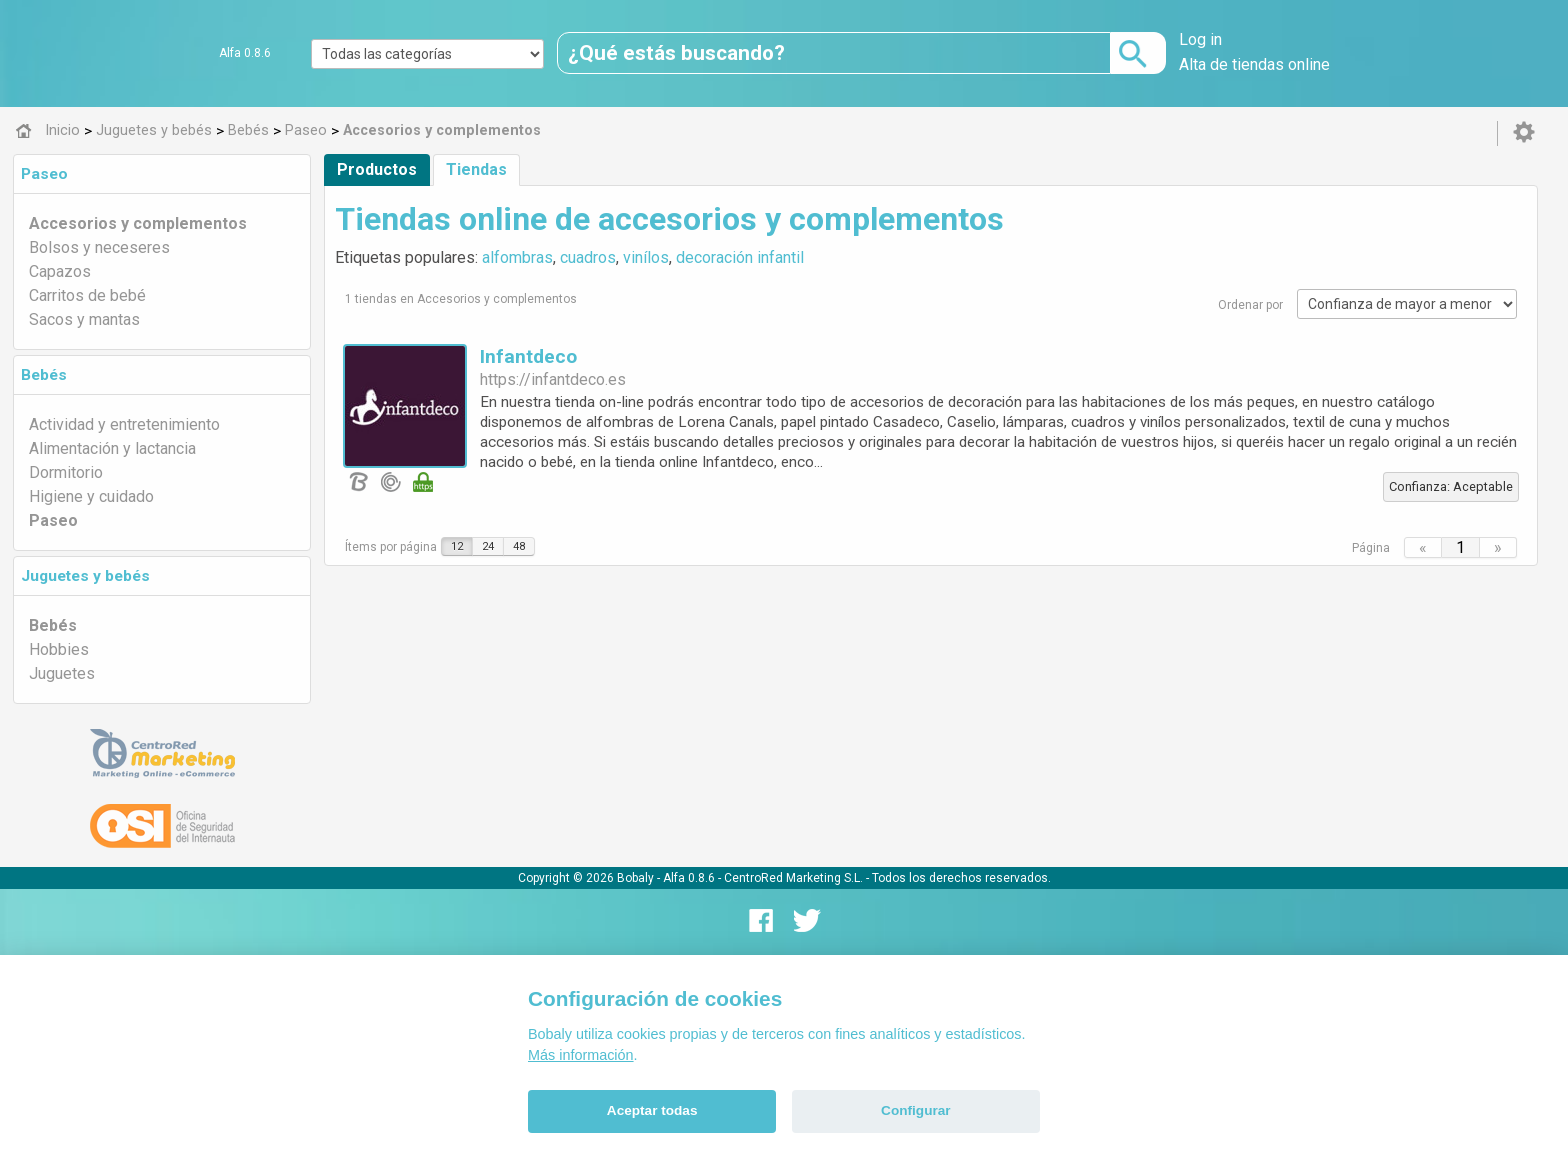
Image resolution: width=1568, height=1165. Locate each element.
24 (488, 546)
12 (457, 546)
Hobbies (59, 649)
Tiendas (476, 169)
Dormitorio (66, 472)
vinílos (646, 257)
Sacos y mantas (84, 319)
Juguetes (62, 673)
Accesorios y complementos (138, 223)
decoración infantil (740, 257)
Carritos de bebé (87, 295)
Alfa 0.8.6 (245, 53)
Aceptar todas (652, 1110)
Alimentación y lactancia (112, 448)
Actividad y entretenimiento (124, 424)
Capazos (60, 271)
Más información (581, 1055)
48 (519, 546)
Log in (1200, 39)
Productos (377, 169)
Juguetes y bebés (85, 576)
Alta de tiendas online (1254, 64)
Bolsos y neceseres (99, 247)
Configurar (915, 1110)
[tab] (162, 174)
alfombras (517, 257)
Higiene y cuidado (91, 496)
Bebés (44, 375)
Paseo (44, 174)
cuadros (588, 257)
